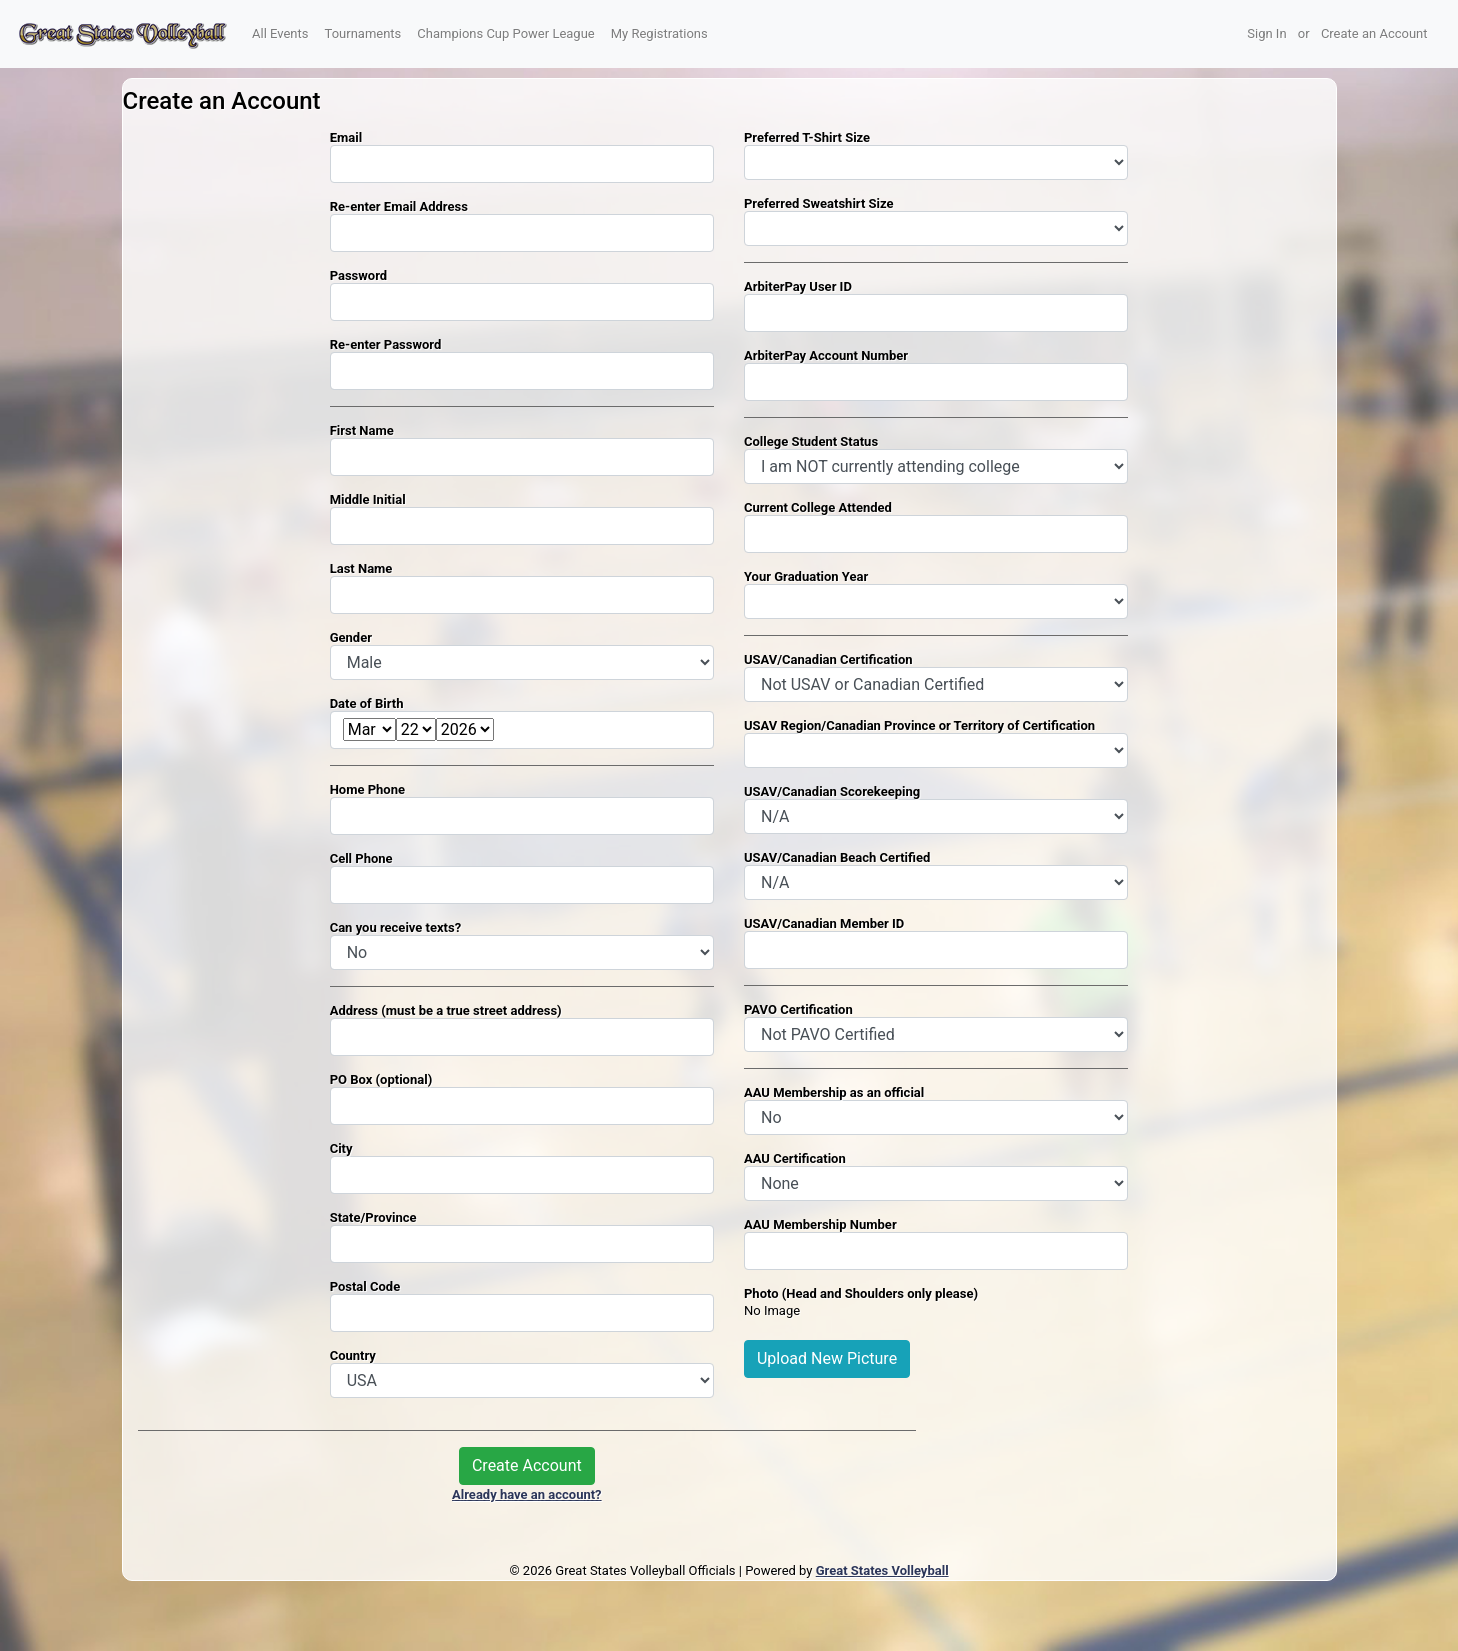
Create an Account (1374, 33)
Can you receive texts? (396, 927)
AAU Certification (795, 1158)
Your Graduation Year (806, 576)
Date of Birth (367, 703)
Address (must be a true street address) (446, 1010)
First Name (362, 430)
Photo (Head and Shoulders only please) (861, 1293)
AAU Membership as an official (834, 1092)
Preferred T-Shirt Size (807, 137)
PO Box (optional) (381, 1079)
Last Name (361, 568)
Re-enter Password (386, 344)
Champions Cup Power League (505, 33)
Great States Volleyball (882, 1570)
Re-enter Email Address (399, 206)
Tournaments (363, 33)
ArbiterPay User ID (798, 286)
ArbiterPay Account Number (826, 355)
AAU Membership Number (820, 1224)
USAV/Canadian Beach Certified (837, 857)
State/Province (373, 1217)
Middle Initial (368, 499)
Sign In (1266, 33)
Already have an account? (527, 1494)
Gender (351, 637)
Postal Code (365, 1286)
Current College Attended (818, 507)
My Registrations (659, 33)
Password (358, 275)
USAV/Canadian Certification (828, 659)
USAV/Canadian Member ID (824, 923)
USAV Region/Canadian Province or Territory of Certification (919, 725)
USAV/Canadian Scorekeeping (832, 791)
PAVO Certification (798, 1009)
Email (346, 137)
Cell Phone (361, 858)
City (341, 1148)
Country (353, 1355)
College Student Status (811, 441)
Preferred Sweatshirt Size (819, 203)
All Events (280, 33)
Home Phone (367, 789)
